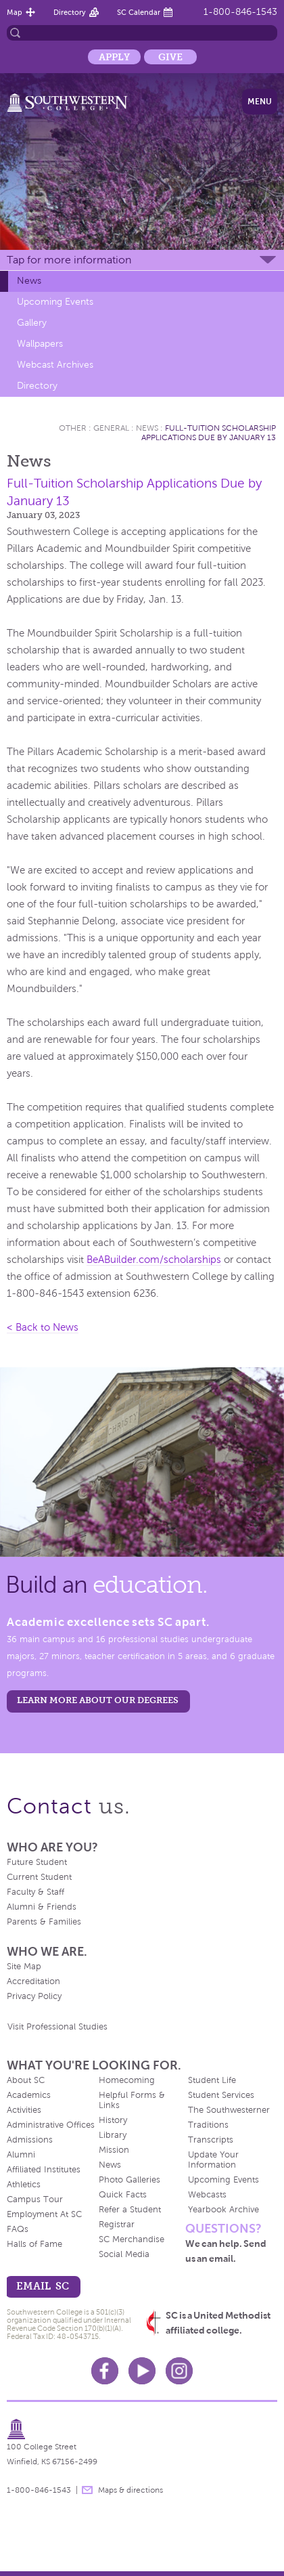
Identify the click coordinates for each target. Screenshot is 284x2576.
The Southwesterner (229, 2110)
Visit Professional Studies (57, 2027)
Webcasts (207, 2194)
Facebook (104, 2370)
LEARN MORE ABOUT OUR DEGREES (98, 1700)
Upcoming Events (55, 302)
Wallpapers (40, 344)
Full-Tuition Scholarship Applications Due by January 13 (208, 432)
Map (14, 12)
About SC (26, 2080)
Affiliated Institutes (43, 2169)
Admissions (30, 2140)
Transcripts (210, 2140)
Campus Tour (35, 2199)
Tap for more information (69, 259)
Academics (29, 2095)
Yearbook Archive (223, 2209)
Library (112, 2135)
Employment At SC (44, 2214)
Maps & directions (130, 2490)
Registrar (117, 2224)
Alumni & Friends (41, 1907)
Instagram (179, 2370)
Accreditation (33, 1981)
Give (170, 56)
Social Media (124, 2254)
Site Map (24, 1966)
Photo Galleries (129, 2180)
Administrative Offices (51, 2125)
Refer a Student (130, 2209)
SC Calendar (138, 12)
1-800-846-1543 (240, 12)
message (87, 2490)
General (111, 428)
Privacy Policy (34, 1996)
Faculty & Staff (35, 1892)
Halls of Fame (34, 2244)
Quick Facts (123, 2194)
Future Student (37, 1862)
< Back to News (42, 1327)
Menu (259, 101)
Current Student (39, 1877)
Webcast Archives (55, 365)
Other (73, 428)
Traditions (208, 2125)
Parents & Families (44, 1922)
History (113, 2120)
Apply (114, 56)
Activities (24, 2110)
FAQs (17, 2229)
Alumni (21, 2155)
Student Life (212, 2080)
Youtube (142, 2370)
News (29, 281)
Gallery (32, 323)
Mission (114, 2150)
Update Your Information (213, 2160)
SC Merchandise (131, 2239)
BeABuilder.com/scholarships (154, 1259)
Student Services (221, 2095)
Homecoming (127, 2080)
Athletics (24, 2184)
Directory (69, 12)
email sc (42, 2286)
